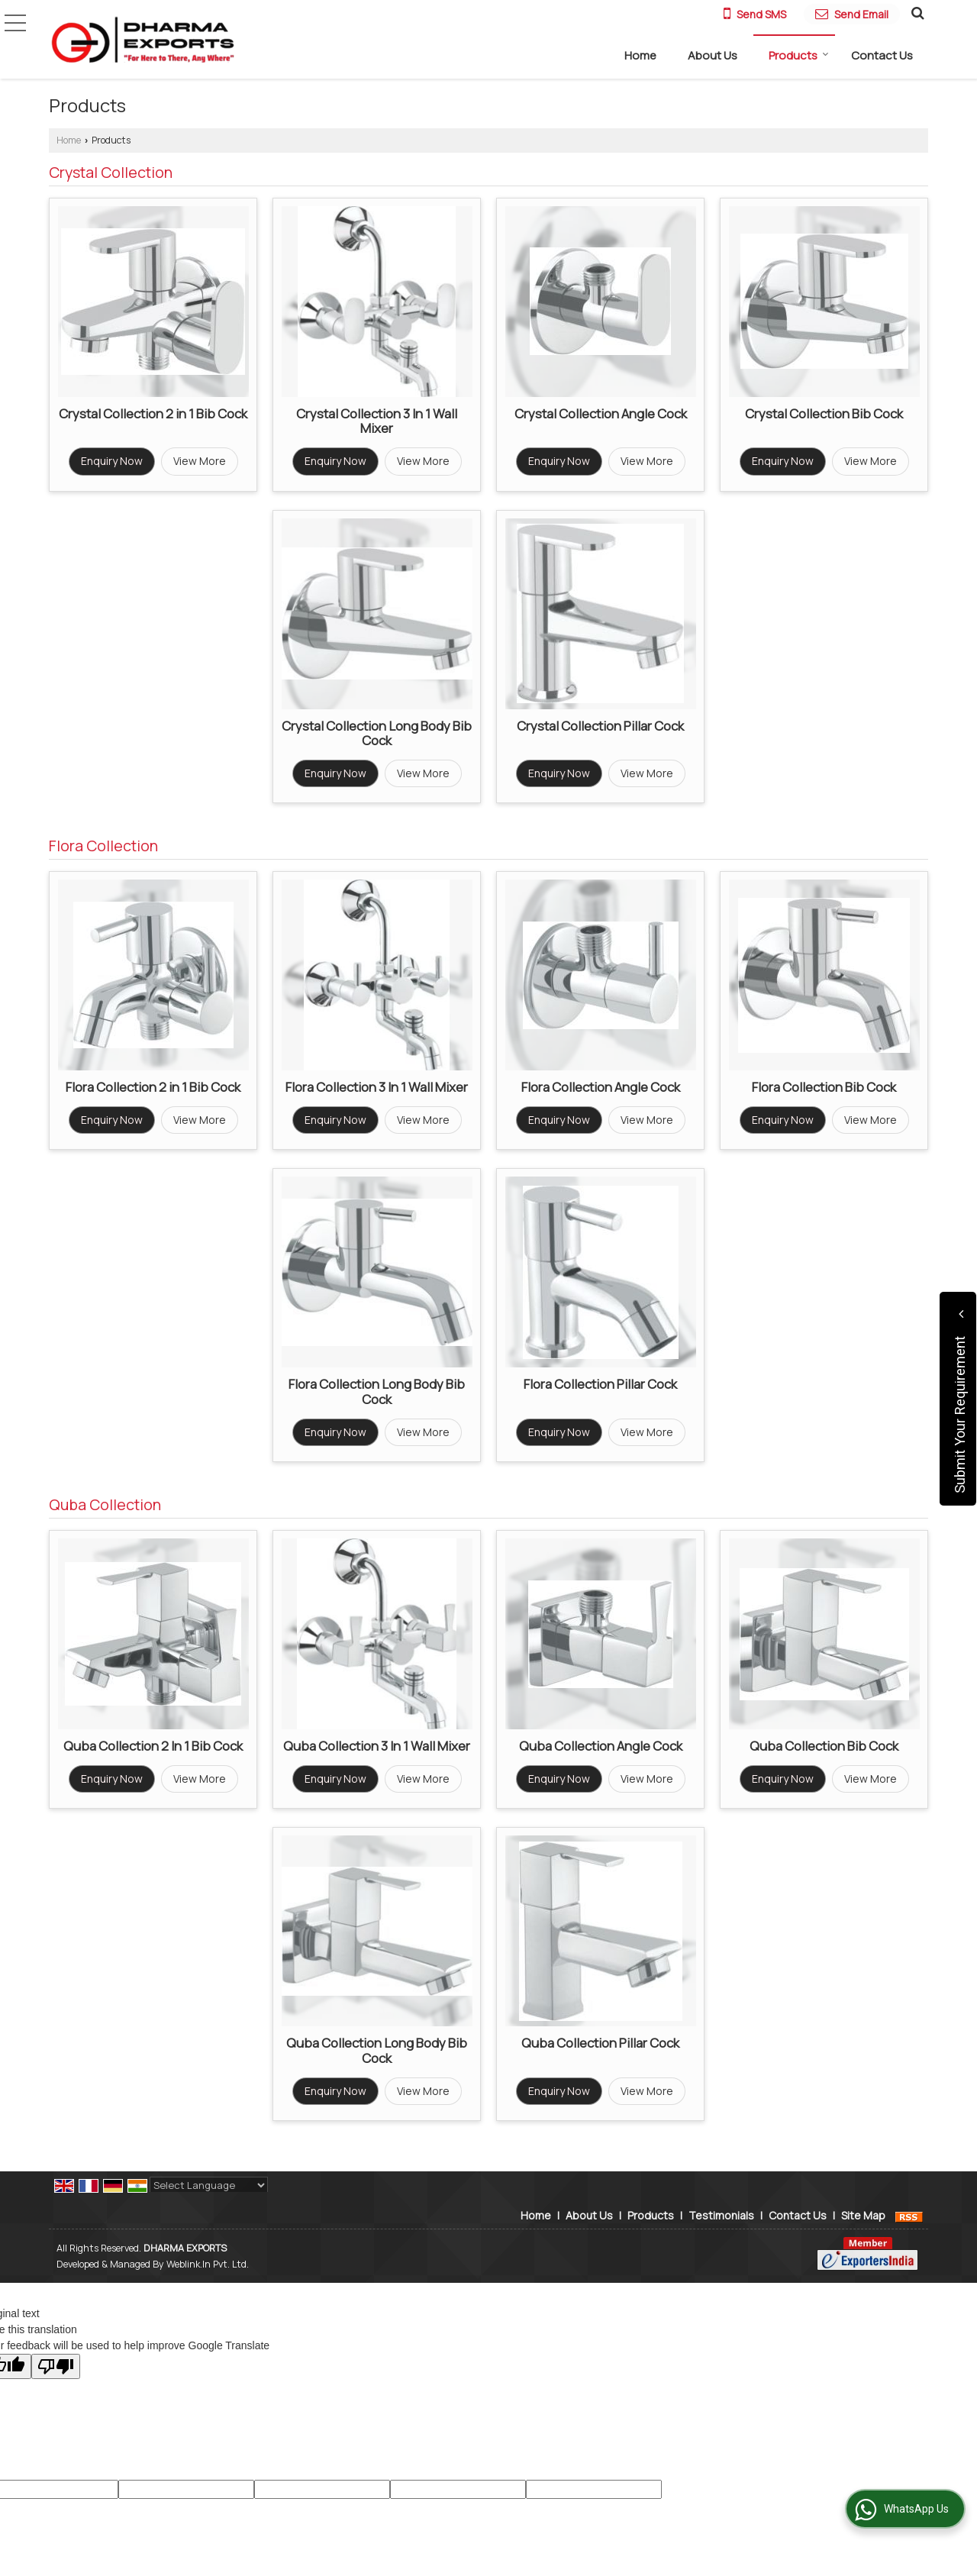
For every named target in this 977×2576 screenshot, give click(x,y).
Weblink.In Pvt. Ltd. (207, 2264)
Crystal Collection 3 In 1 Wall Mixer (376, 421)
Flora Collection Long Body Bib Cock (377, 1391)
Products (799, 55)
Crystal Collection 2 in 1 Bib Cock (153, 413)
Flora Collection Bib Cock (824, 1087)
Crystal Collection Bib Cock (824, 413)
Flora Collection (103, 845)
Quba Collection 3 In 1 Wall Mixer (376, 1745)
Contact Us (882, 55)
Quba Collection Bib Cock (824, 1745)
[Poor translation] (55, 2366)
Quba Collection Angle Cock (600, 1745)
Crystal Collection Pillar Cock (600, 725)
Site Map (863, 2215)
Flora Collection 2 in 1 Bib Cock (153, 1087)
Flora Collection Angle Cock (600, 1087)
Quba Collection (105, 1504)
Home (640, 55)
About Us (712, 55)
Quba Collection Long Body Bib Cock (376, 2050)
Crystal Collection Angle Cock (600, 413)
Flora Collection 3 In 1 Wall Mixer (376, 1087)
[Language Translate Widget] (209, 2185)
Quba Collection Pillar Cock (600, 2042)
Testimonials (721, 2215)
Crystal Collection (111, 172)
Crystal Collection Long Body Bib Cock (377, 733)
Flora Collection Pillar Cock (600, 1384)
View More (199, 461)
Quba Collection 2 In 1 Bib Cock (153, 1745)
